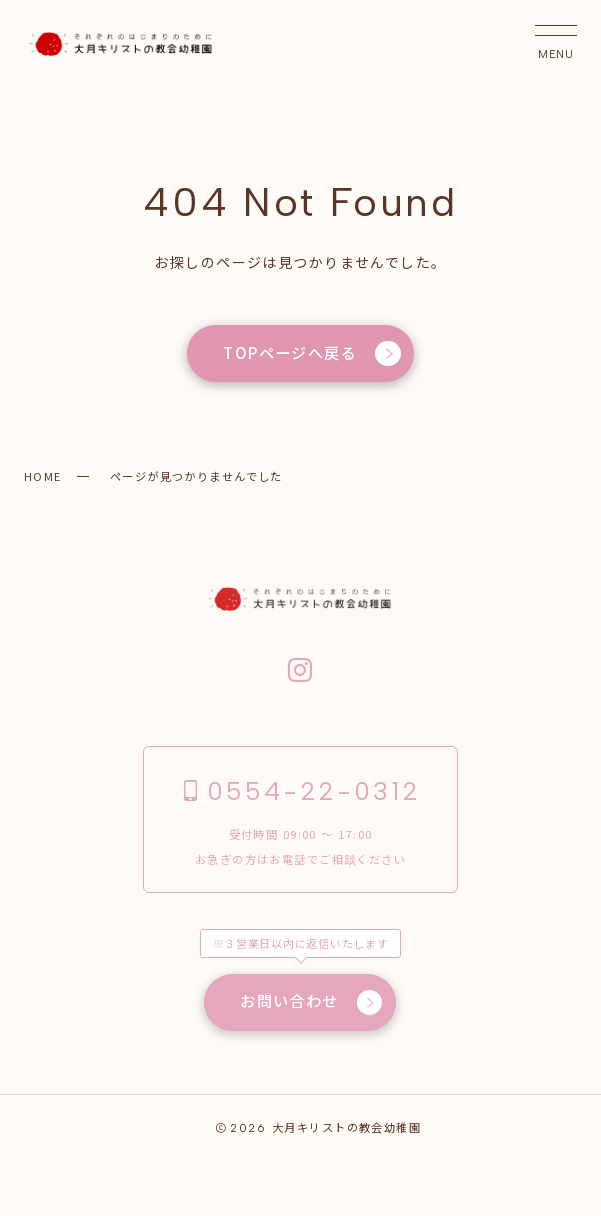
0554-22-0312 (300, 793)
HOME (43, 476)
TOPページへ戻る (312, 354)
